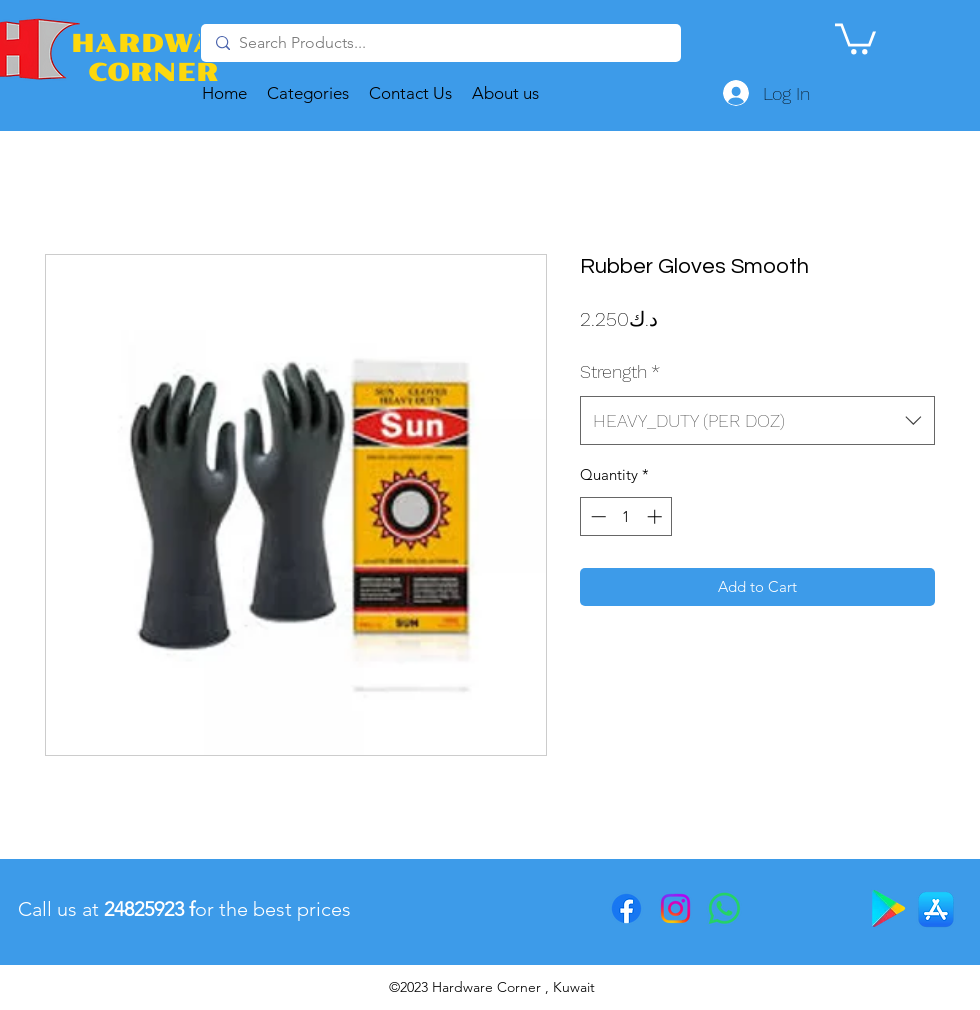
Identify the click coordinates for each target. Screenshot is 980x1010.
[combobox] (757, 421)
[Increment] (656, 516)
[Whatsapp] (724, 908)
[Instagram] (675, 908)
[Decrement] (596, 516)
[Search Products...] (439, 43)
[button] (855, 37)
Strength (620, 371)
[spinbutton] (626, 516)
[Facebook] (626, 908)
